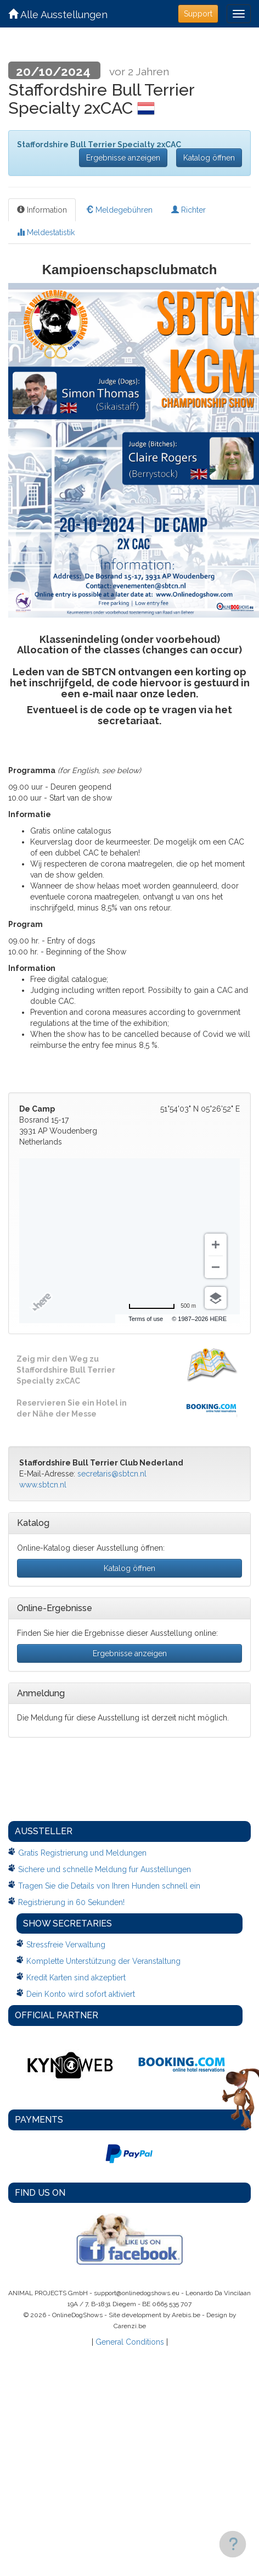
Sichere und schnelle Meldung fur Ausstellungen (104, 1869)
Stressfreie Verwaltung (65, 1944)
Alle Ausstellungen (58, 14)
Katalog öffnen (209, 157)
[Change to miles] (162, 1306)
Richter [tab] (188, 210)
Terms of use (145, 1318)
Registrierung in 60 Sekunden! (71, 1902)
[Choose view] (216, 1298)
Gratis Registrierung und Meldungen (82, 1852)
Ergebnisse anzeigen (123, 157)
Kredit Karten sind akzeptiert (76, 1977)
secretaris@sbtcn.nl (112, 1473)
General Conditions (129, 2342)
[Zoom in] (216, 1245)
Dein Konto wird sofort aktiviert (80, 1994)
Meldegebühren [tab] (119, 210)
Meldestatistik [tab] (46, 232)
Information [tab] (42, 210)
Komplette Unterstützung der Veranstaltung (103, 1961)
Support (198, 13)
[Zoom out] (216, 1267)
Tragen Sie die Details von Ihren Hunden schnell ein (109, 1885)
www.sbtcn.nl (42, 1484)
